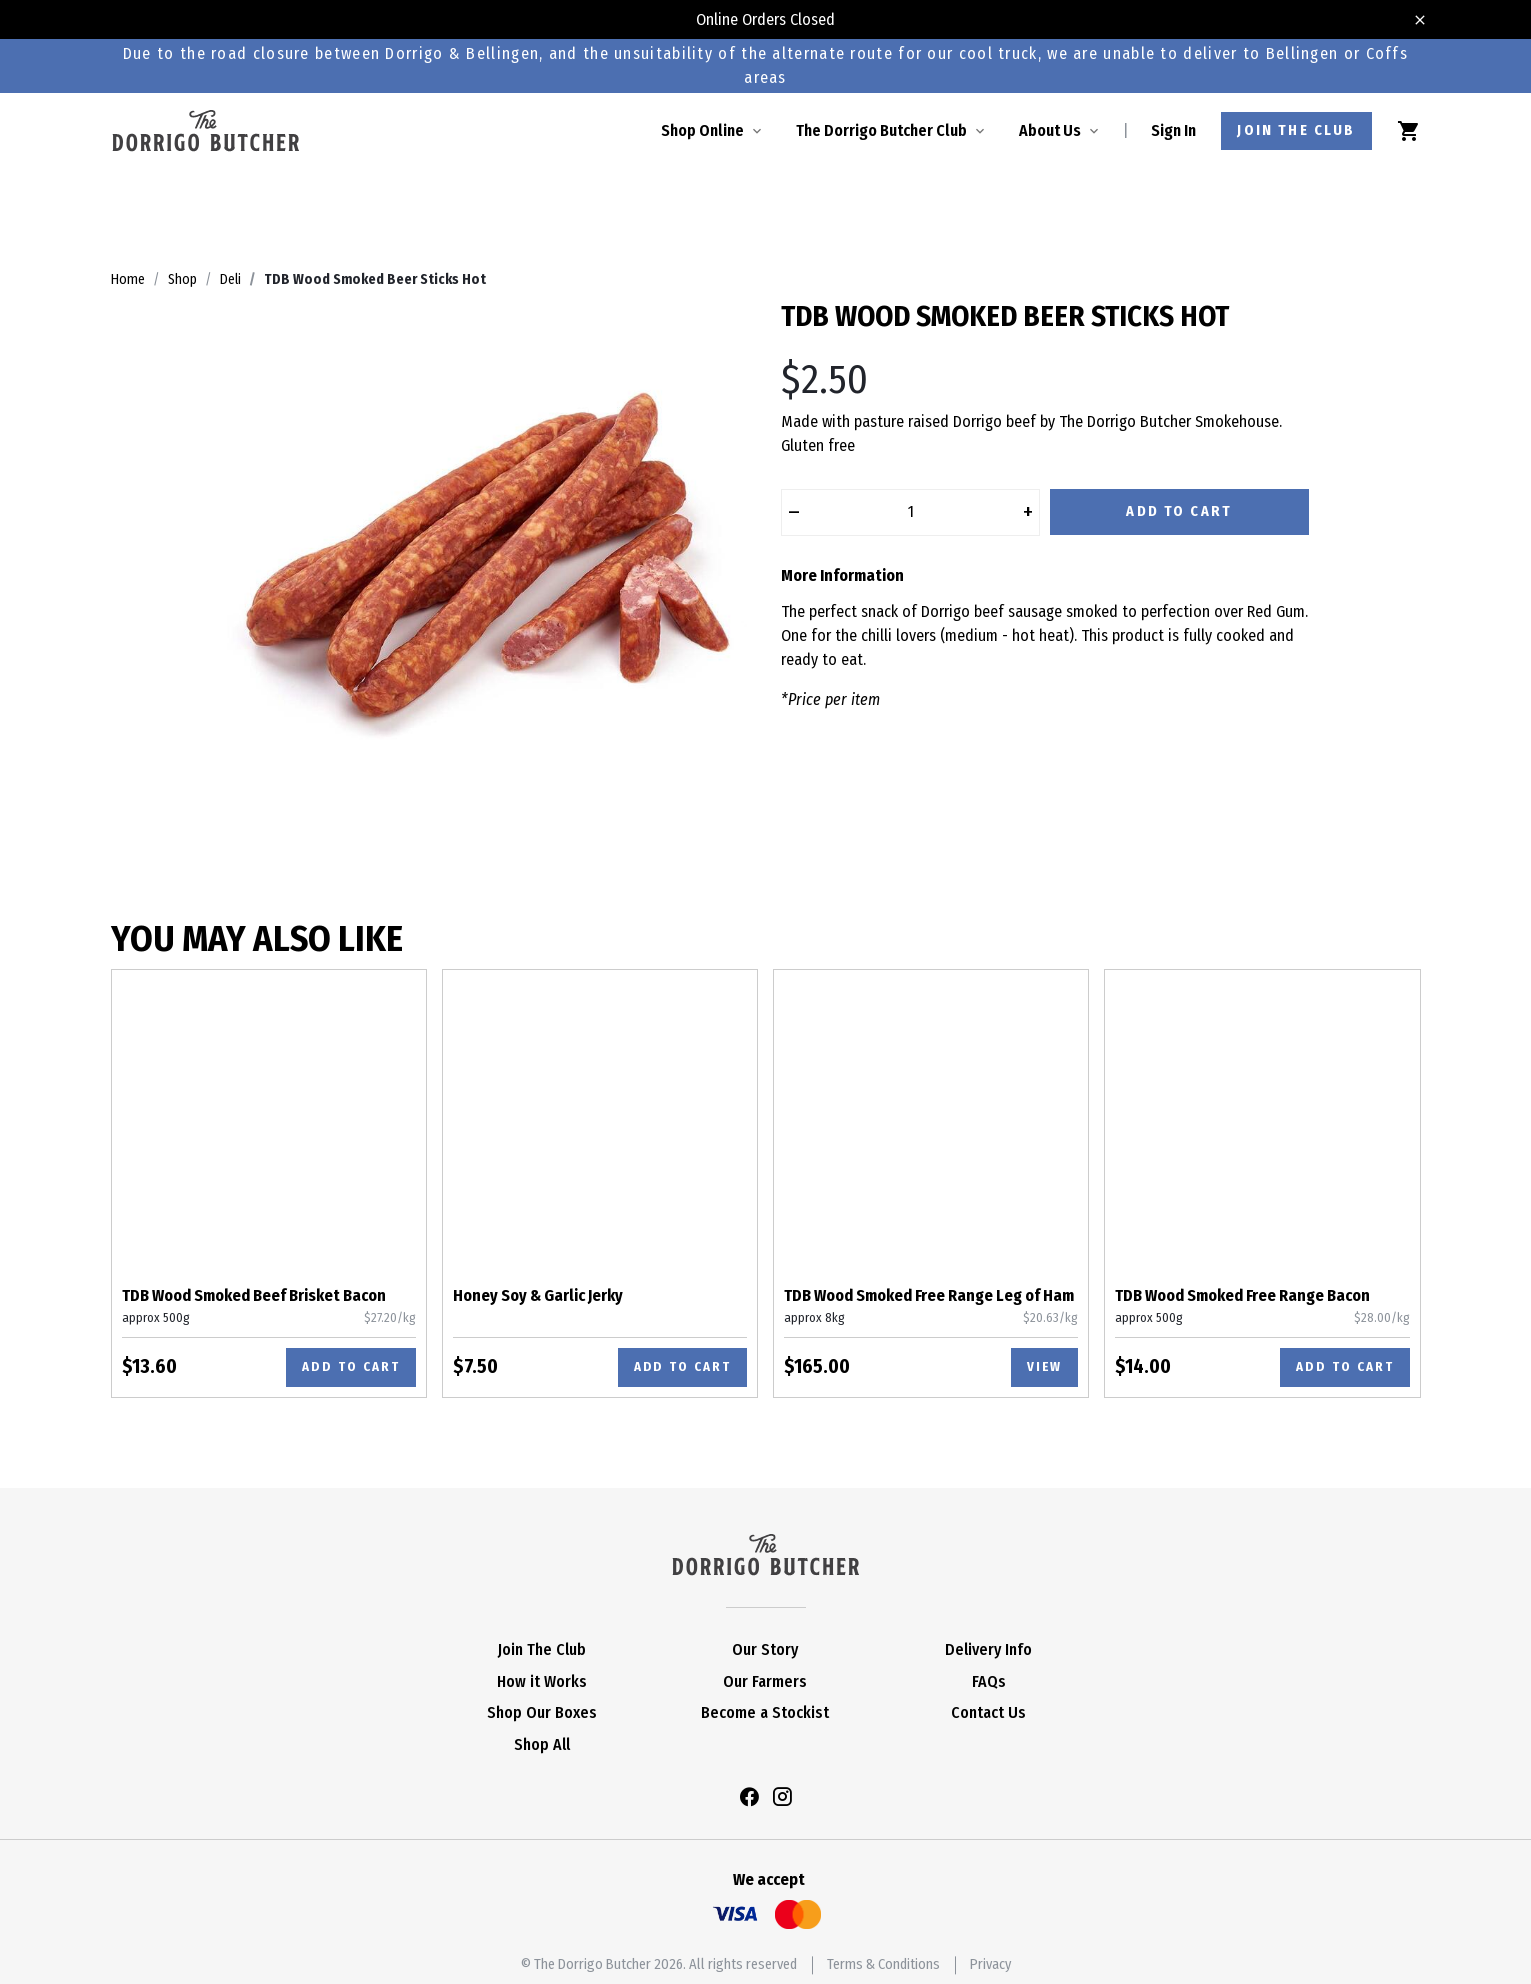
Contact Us (988, 1712)
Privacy (990, 1964)
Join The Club (542, 1649)
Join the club (1296, 130)
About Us (1050, 130)
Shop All (542, 1744)
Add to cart (350, 1366)
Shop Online (702, 130)
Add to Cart (1179, 511)
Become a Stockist (765, 1712)
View (1044, 1366)
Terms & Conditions (883, 1964)
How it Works (542, 1681)
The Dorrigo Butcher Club (881, 130)
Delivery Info (988, 1649)
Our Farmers (765, 1681)
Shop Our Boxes (542, 1712)
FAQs (989, 1681)
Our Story (765, 1649)
